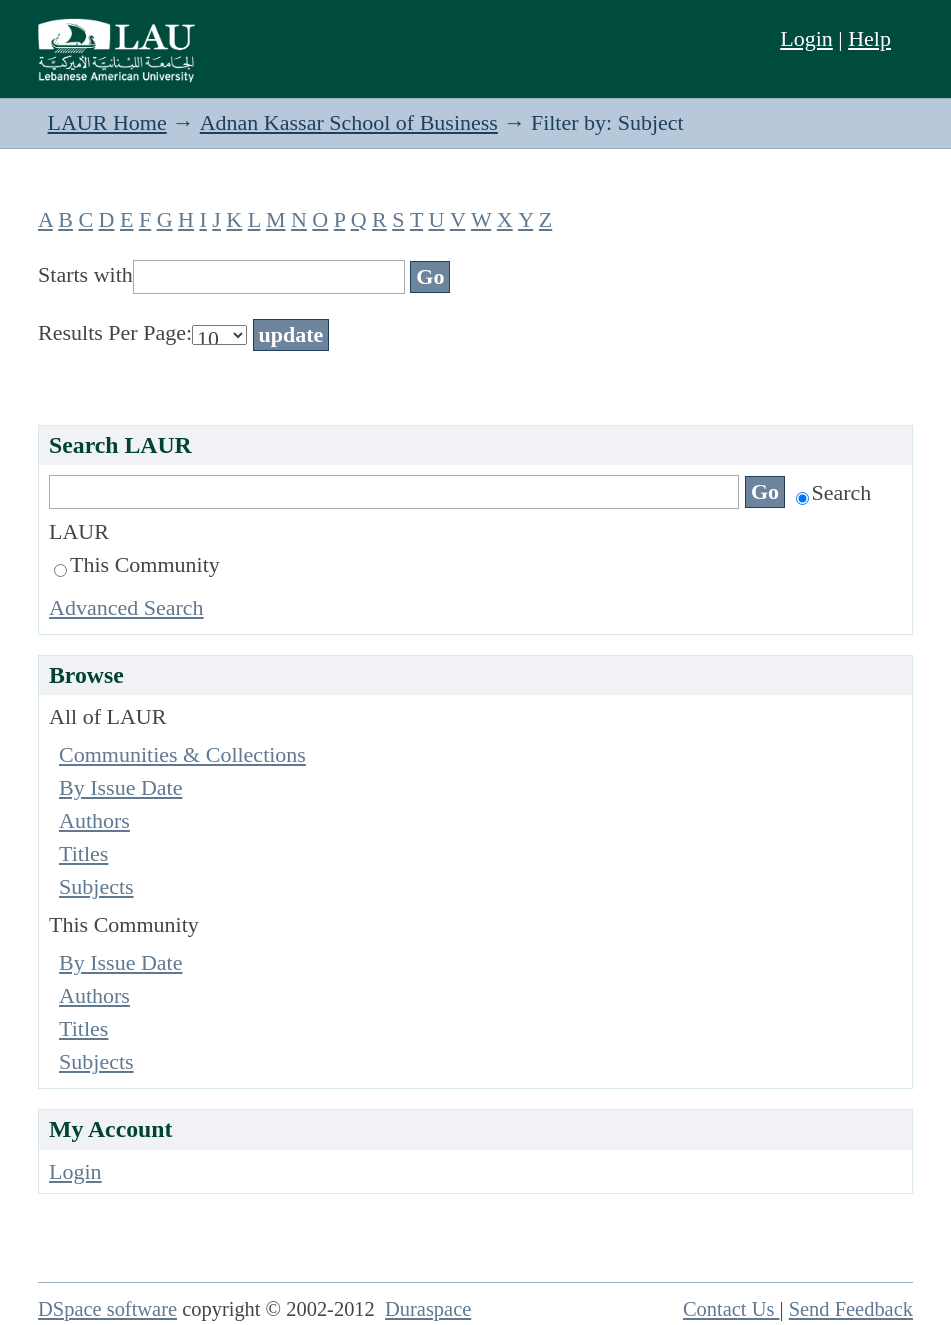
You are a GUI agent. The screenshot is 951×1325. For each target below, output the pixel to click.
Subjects (96, 886)
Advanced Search (126, 607)
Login (806, 38)
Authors (94, 820)
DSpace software (107, 1309)
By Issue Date (120, 787)
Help (869, 38)
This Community (137, 564)
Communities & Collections (182, 754)
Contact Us (731, 1309)
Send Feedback (851, 1309)
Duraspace (428, 1309)
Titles (83, 853)
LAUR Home (107, 122)
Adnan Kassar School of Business (349, 122)
